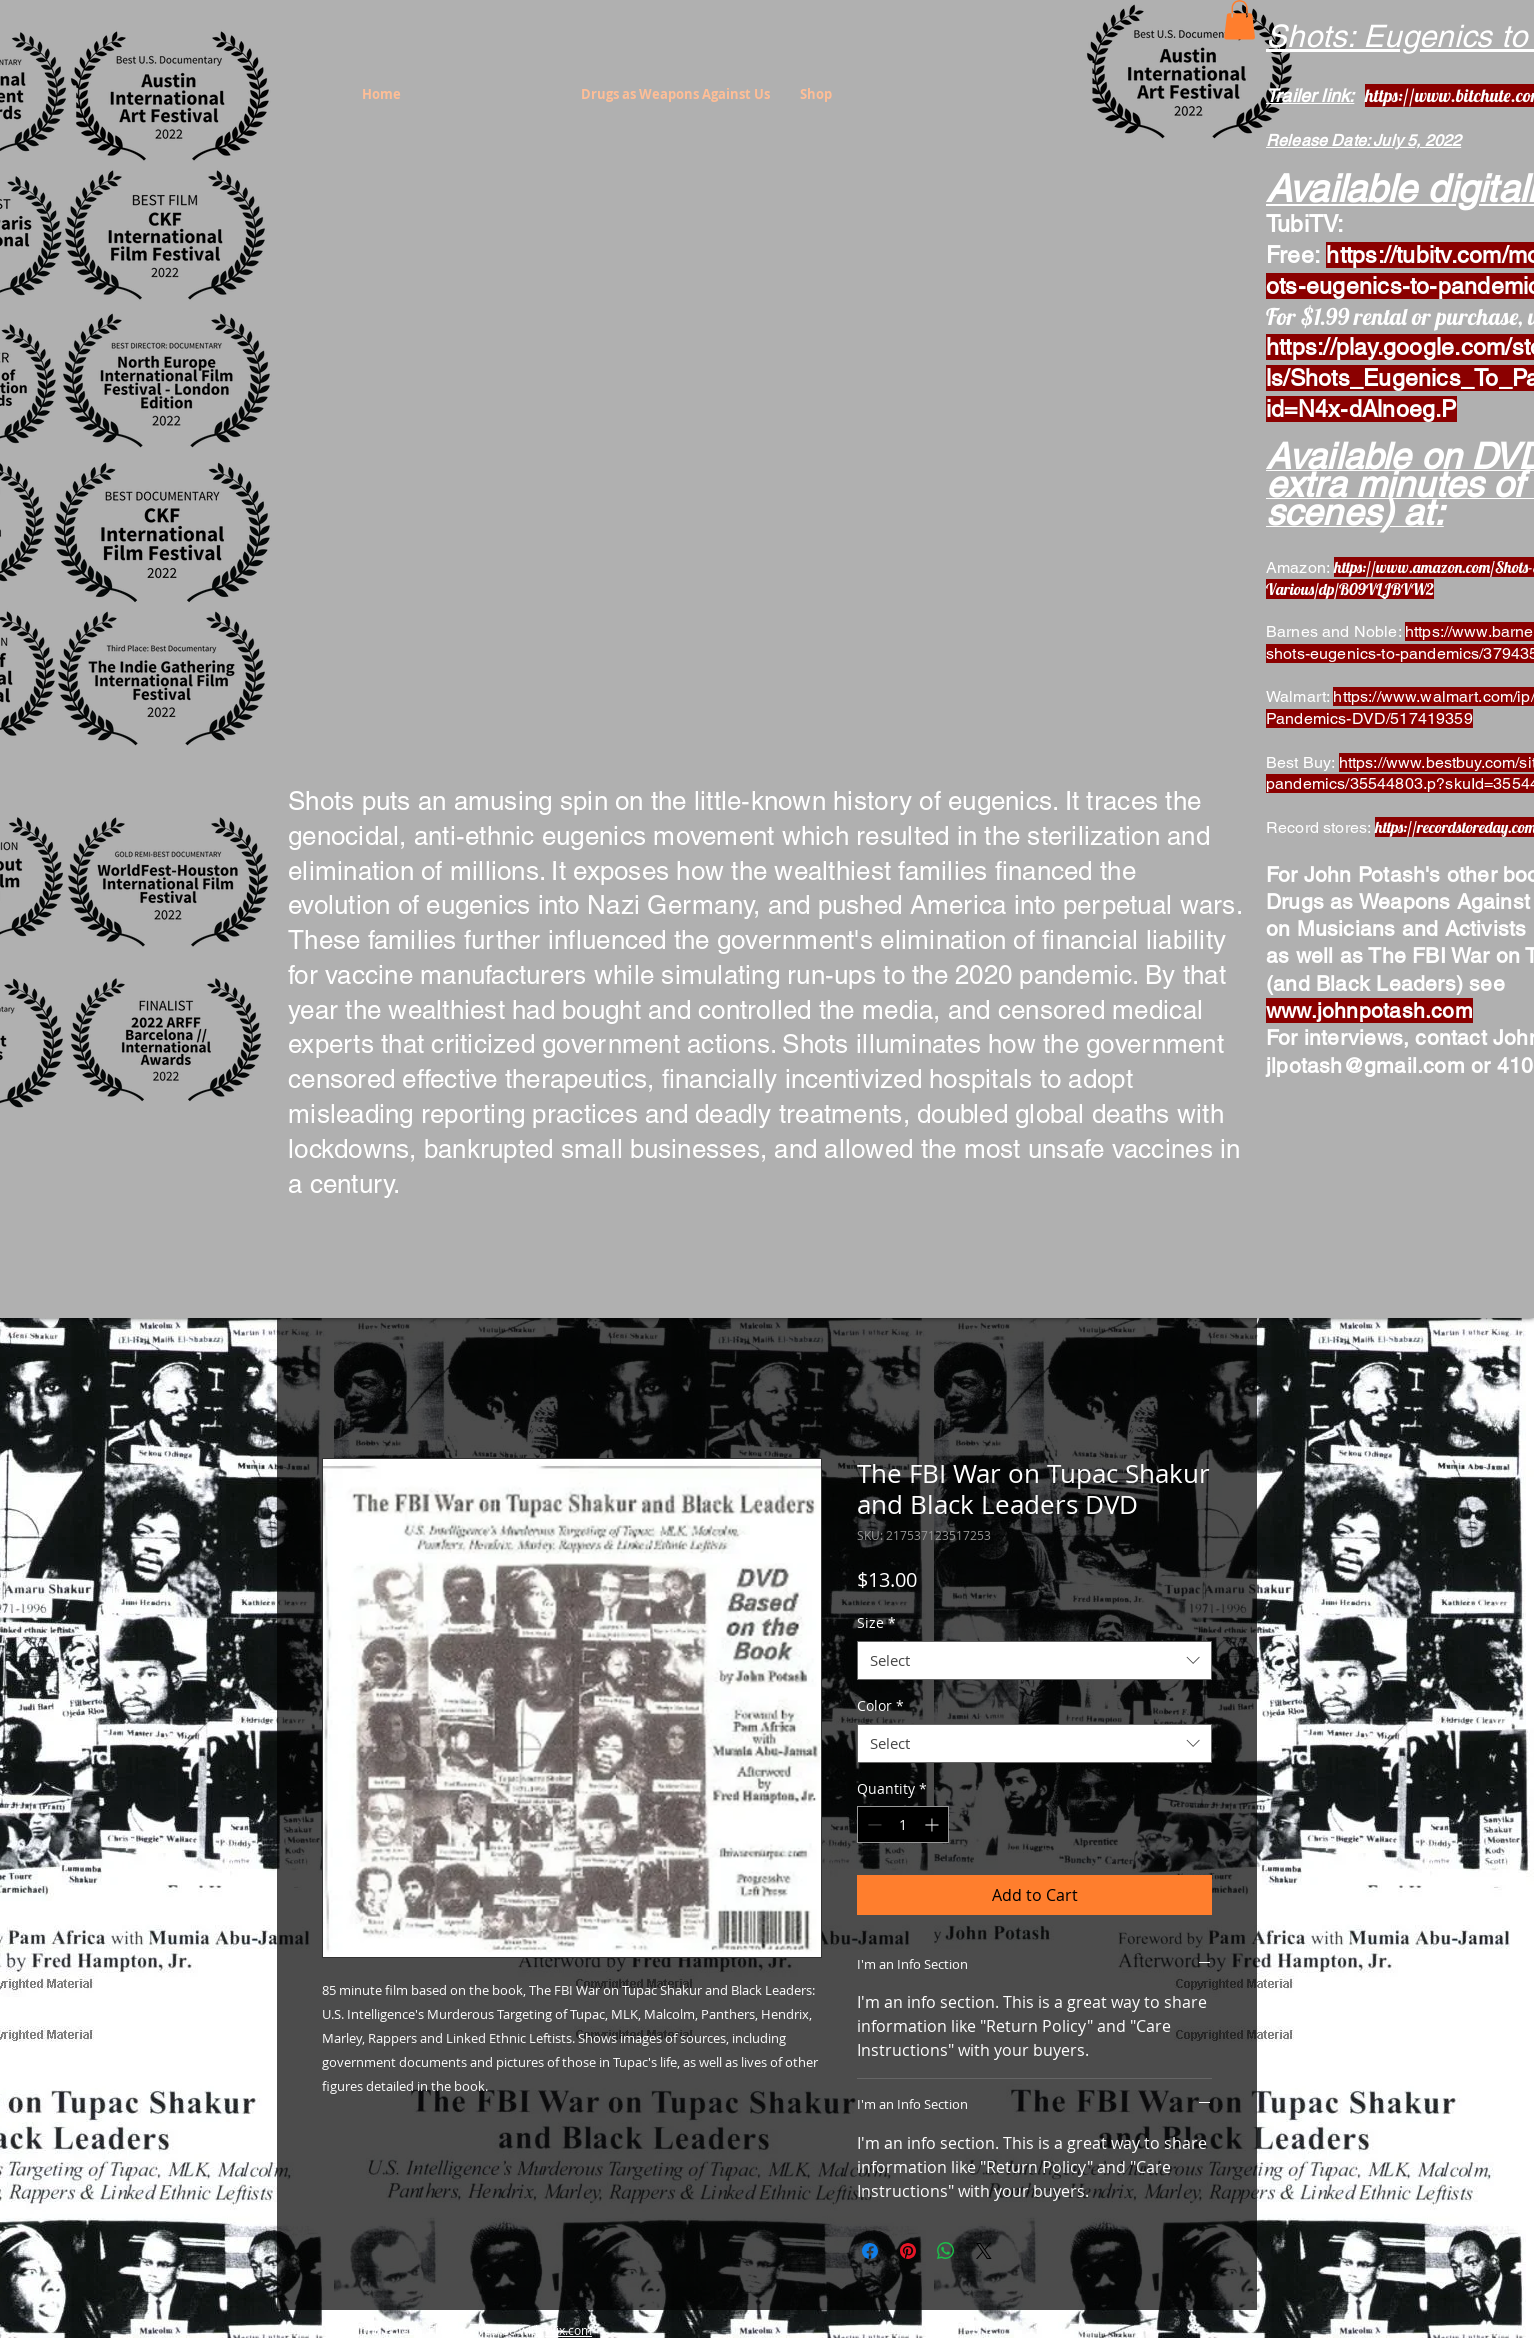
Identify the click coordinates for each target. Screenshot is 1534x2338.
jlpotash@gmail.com (1365, 1065)
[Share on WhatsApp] (946, 2251)
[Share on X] (984, 2251)
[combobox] (1034, 1660)
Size (876, 1622)
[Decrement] (872, 1824)
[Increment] (933, 1824)
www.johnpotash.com (1369, 1010)
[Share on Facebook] (870, 2251)
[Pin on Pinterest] (908, 2251)
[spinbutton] (903, 1824)
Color (880, 1705)
